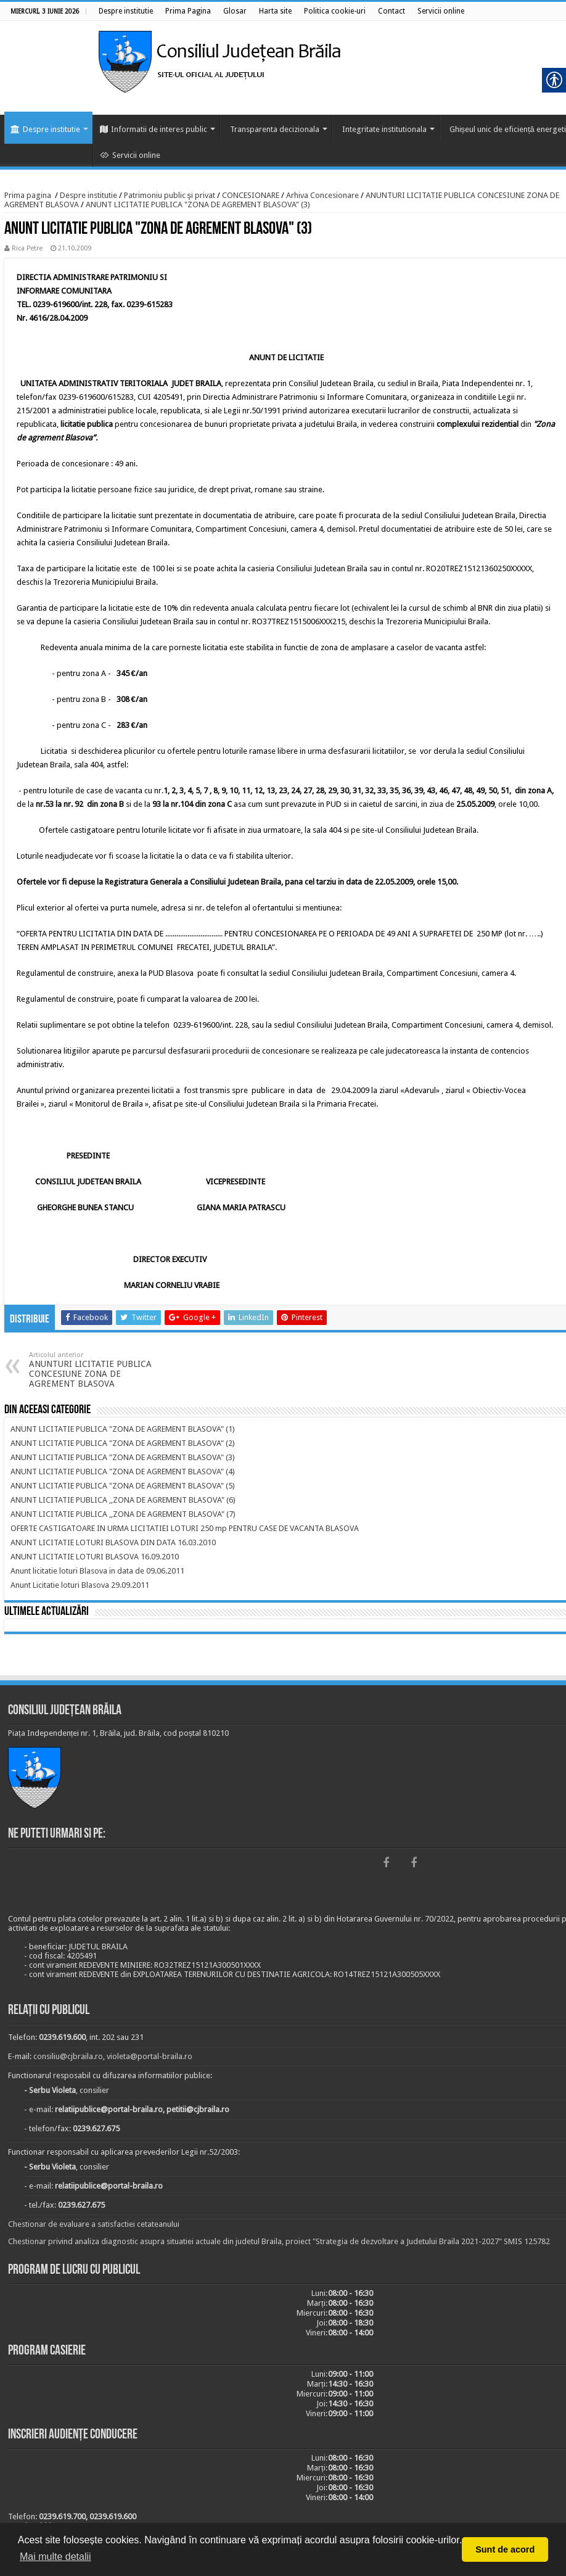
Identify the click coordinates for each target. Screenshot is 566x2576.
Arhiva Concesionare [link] (322, 195)
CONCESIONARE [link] (250, 195)
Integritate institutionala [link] (384, 129)
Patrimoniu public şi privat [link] (170, 195)
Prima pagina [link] (27, 195)
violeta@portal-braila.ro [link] (149, 2056)
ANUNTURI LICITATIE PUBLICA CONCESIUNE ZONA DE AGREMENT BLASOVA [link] (92, 1370)
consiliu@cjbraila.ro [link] (68, 2056)
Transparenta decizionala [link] (274, 129)
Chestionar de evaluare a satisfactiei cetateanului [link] (93, 2224)
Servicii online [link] (130, 155)
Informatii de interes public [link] (153, 129)
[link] (125, 11)
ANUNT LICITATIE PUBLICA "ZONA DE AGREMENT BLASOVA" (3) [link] (198, 204)
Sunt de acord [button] (505, 2549)
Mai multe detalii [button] (55, 2556)
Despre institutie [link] (45, 129)
